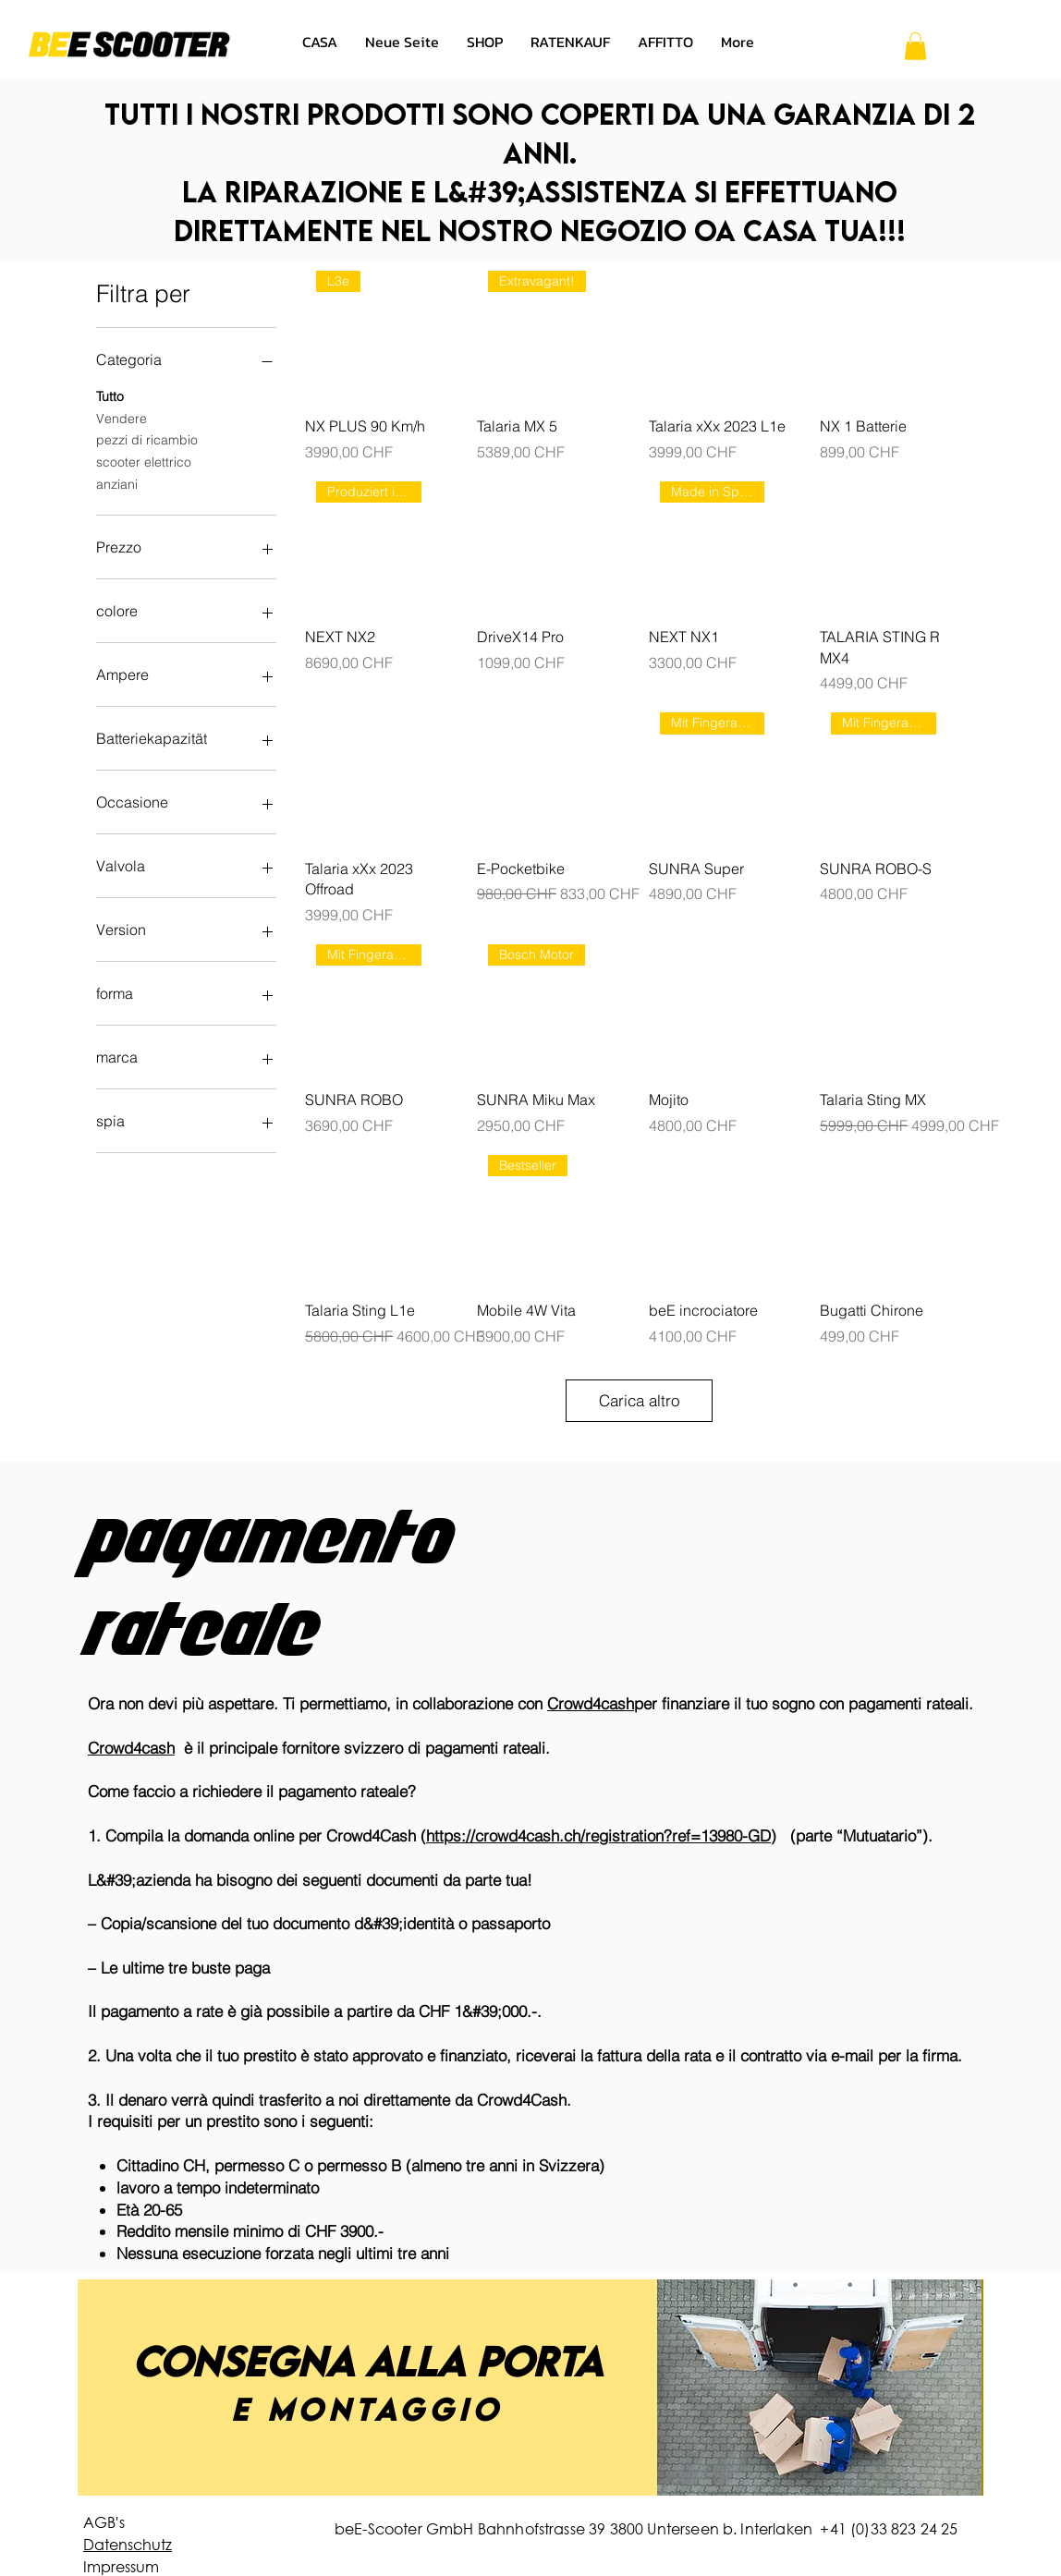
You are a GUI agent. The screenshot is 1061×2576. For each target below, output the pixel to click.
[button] (915, 46)
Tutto (110, 395)
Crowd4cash (590, 1703)
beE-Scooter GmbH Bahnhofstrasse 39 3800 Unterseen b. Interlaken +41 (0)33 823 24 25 (646, 2528)
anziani (117, 483)
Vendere (121, 417)
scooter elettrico (143, 461)
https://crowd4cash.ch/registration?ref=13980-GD (598, 1835)
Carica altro (639, 1400)
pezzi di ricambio (147, 439)
